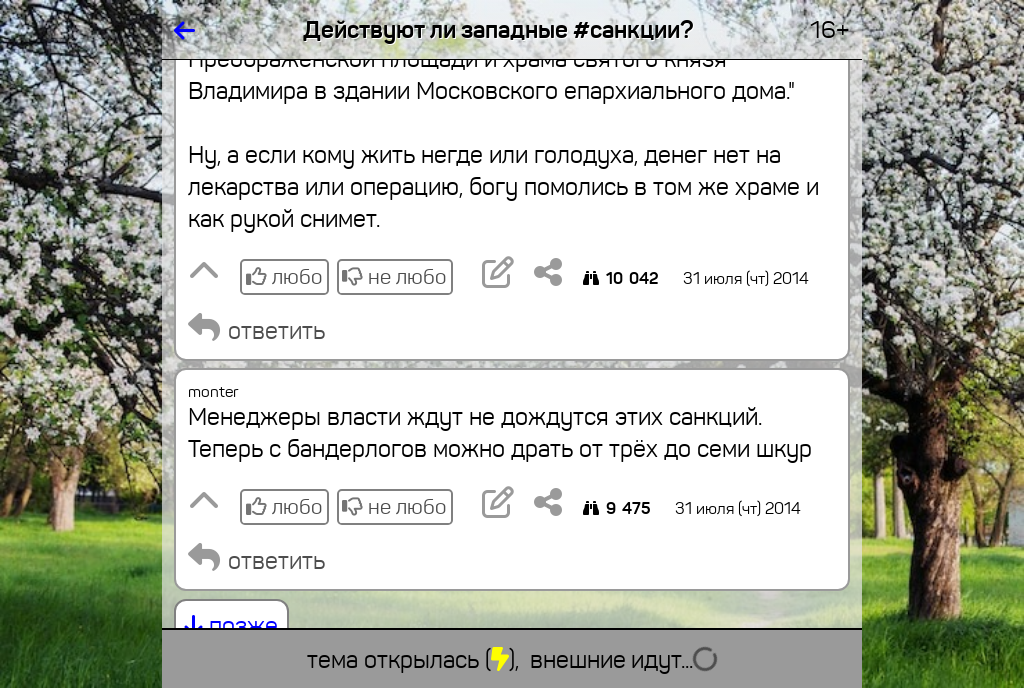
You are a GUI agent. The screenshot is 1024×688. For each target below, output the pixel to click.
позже (231, 626)
